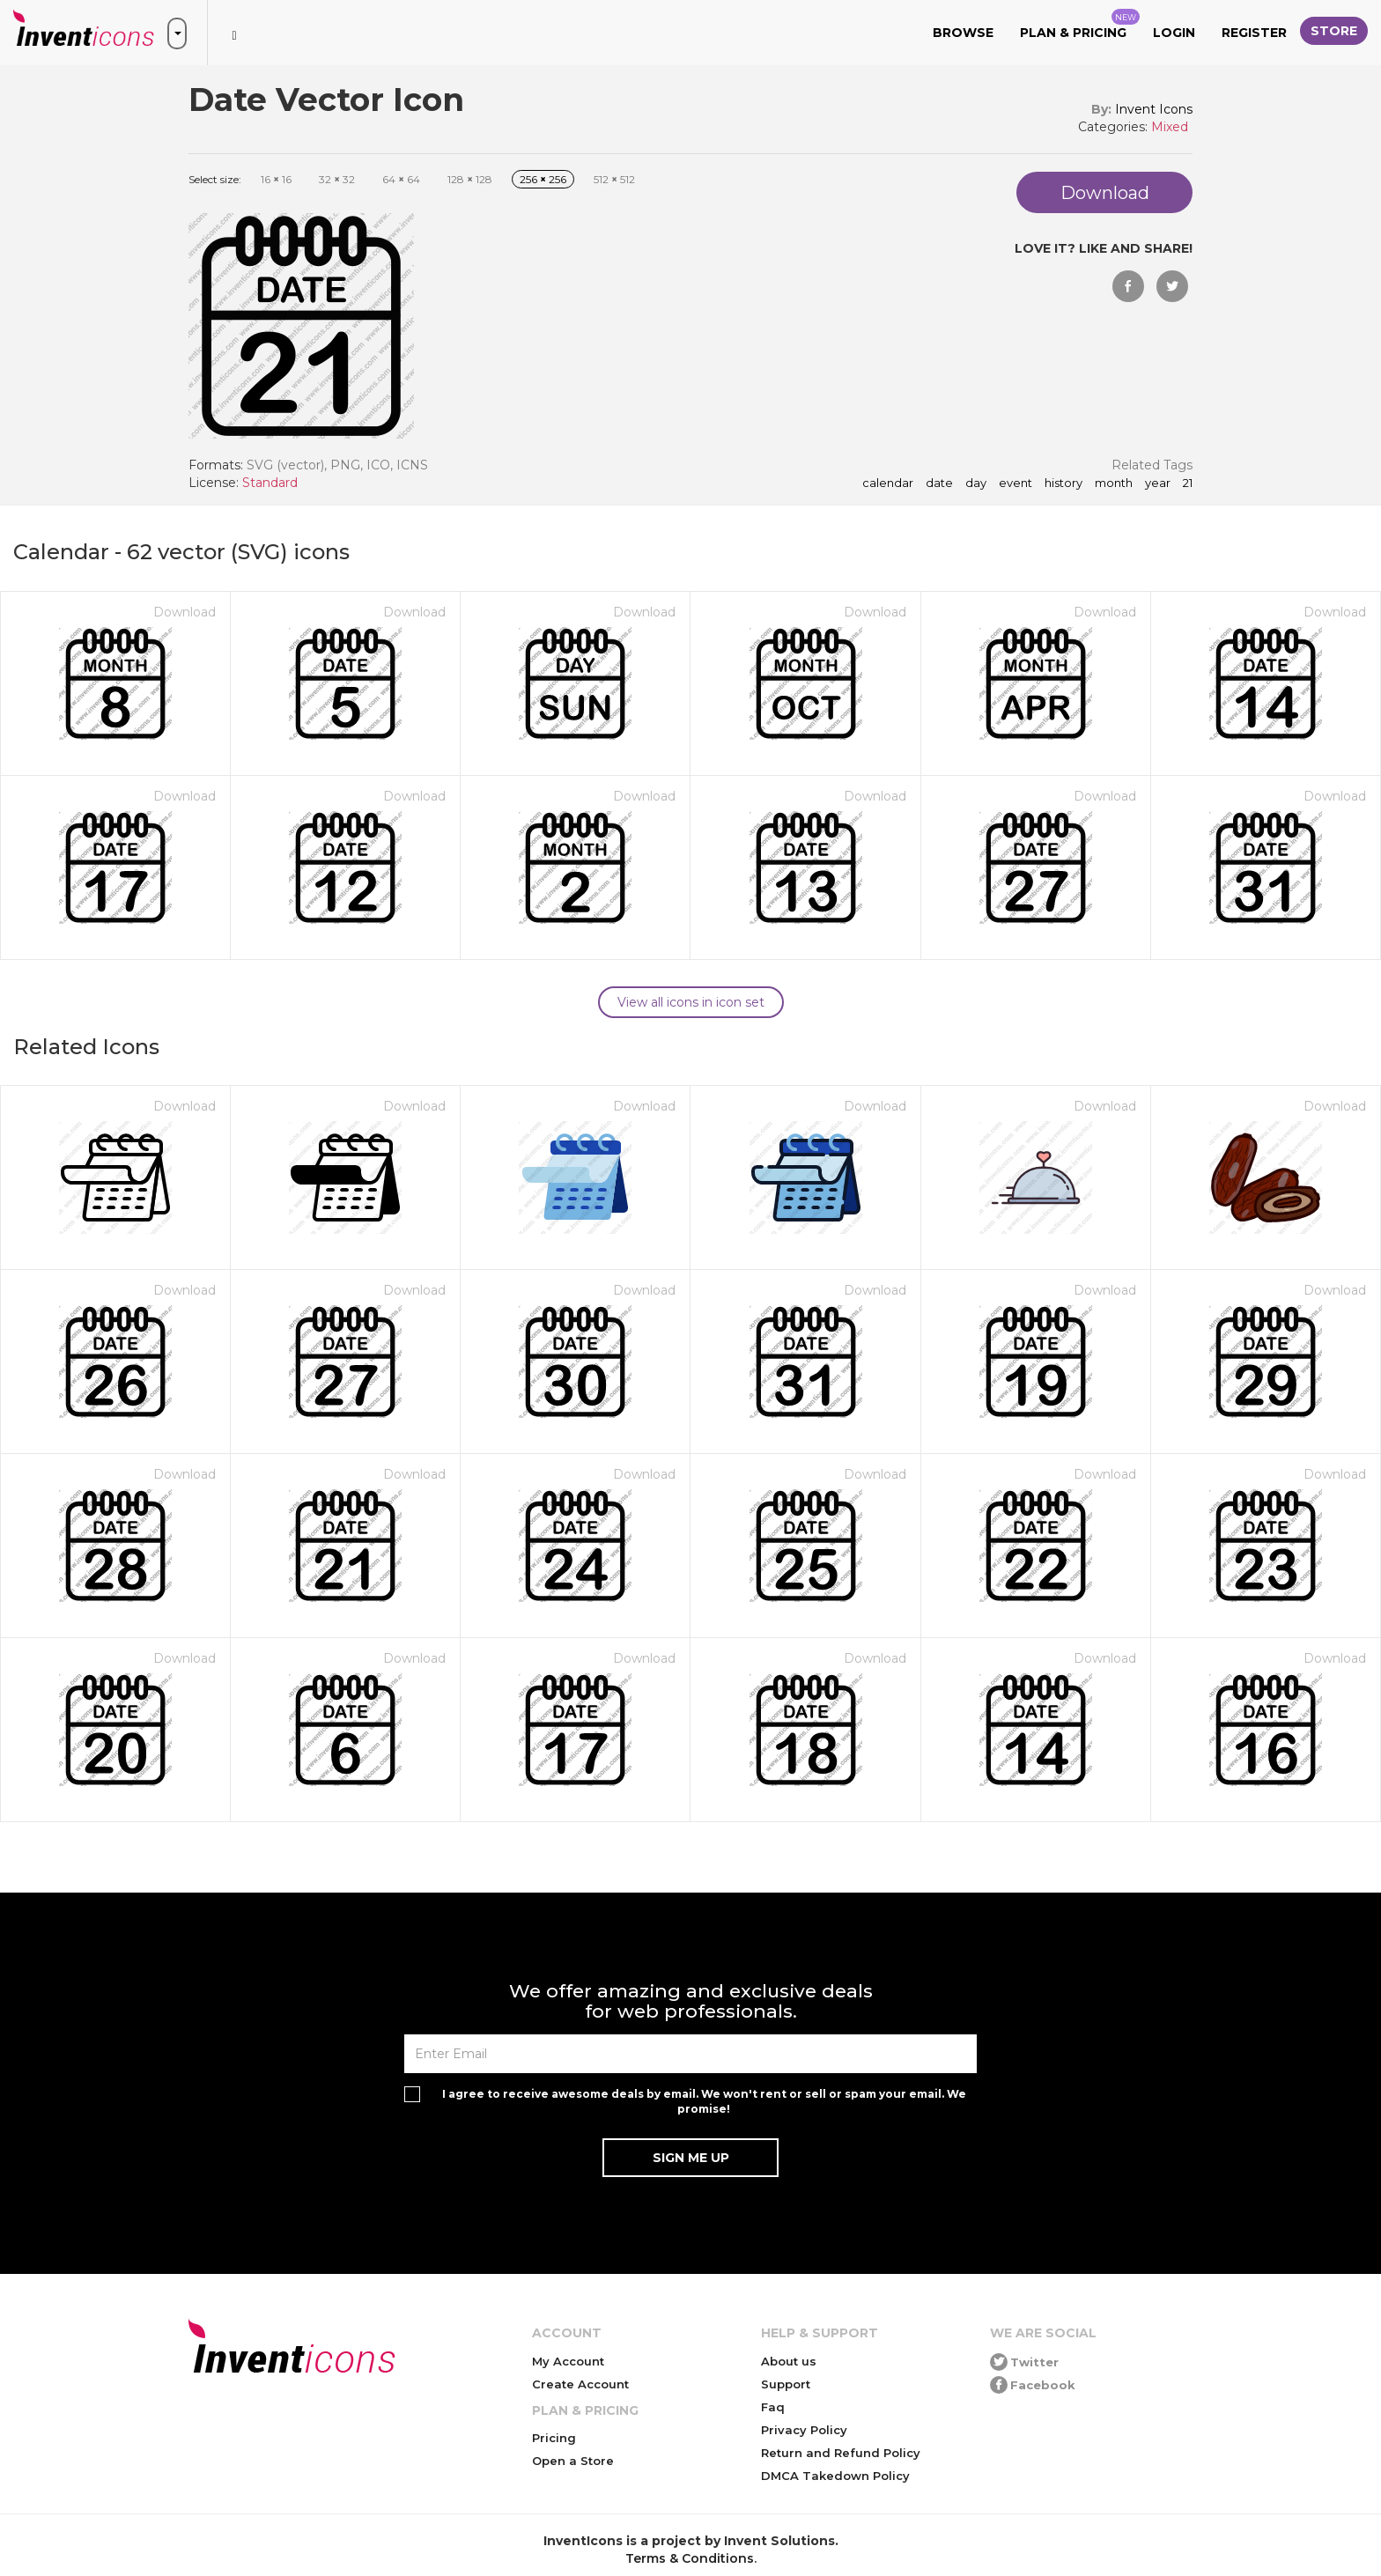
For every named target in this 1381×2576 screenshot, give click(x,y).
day (975, 483)
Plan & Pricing (1080, 25)
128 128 (469, 179)
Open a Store (573, 2461)
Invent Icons (1154, 109)
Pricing (554, 2438)
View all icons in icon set (690, 1002)
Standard (270, 483)
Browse (963, 33)
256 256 (543, 179)
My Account (568, 2361)
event (1015, 483)
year (1158, 483)
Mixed (1169, 127)
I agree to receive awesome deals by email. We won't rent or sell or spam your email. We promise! (704, 2101)
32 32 (337, 179)
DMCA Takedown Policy (835, 2476)
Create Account (580, 2384)
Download (184, 612)
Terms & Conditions (689, 2558)
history (1063, 483)
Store (1334, 31)
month (1114, 483)
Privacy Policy (804, 2430)
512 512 (614, 179)
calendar (887, 483)
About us (788, 2361)
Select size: (214, 179)
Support (785, 2384)
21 (1188, 483)
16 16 (276, 179)
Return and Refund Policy (840, 2453)
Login (1174, 33)
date (939, 483)
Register (1254, 33)
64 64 (401, 179)
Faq (773, 2407)
